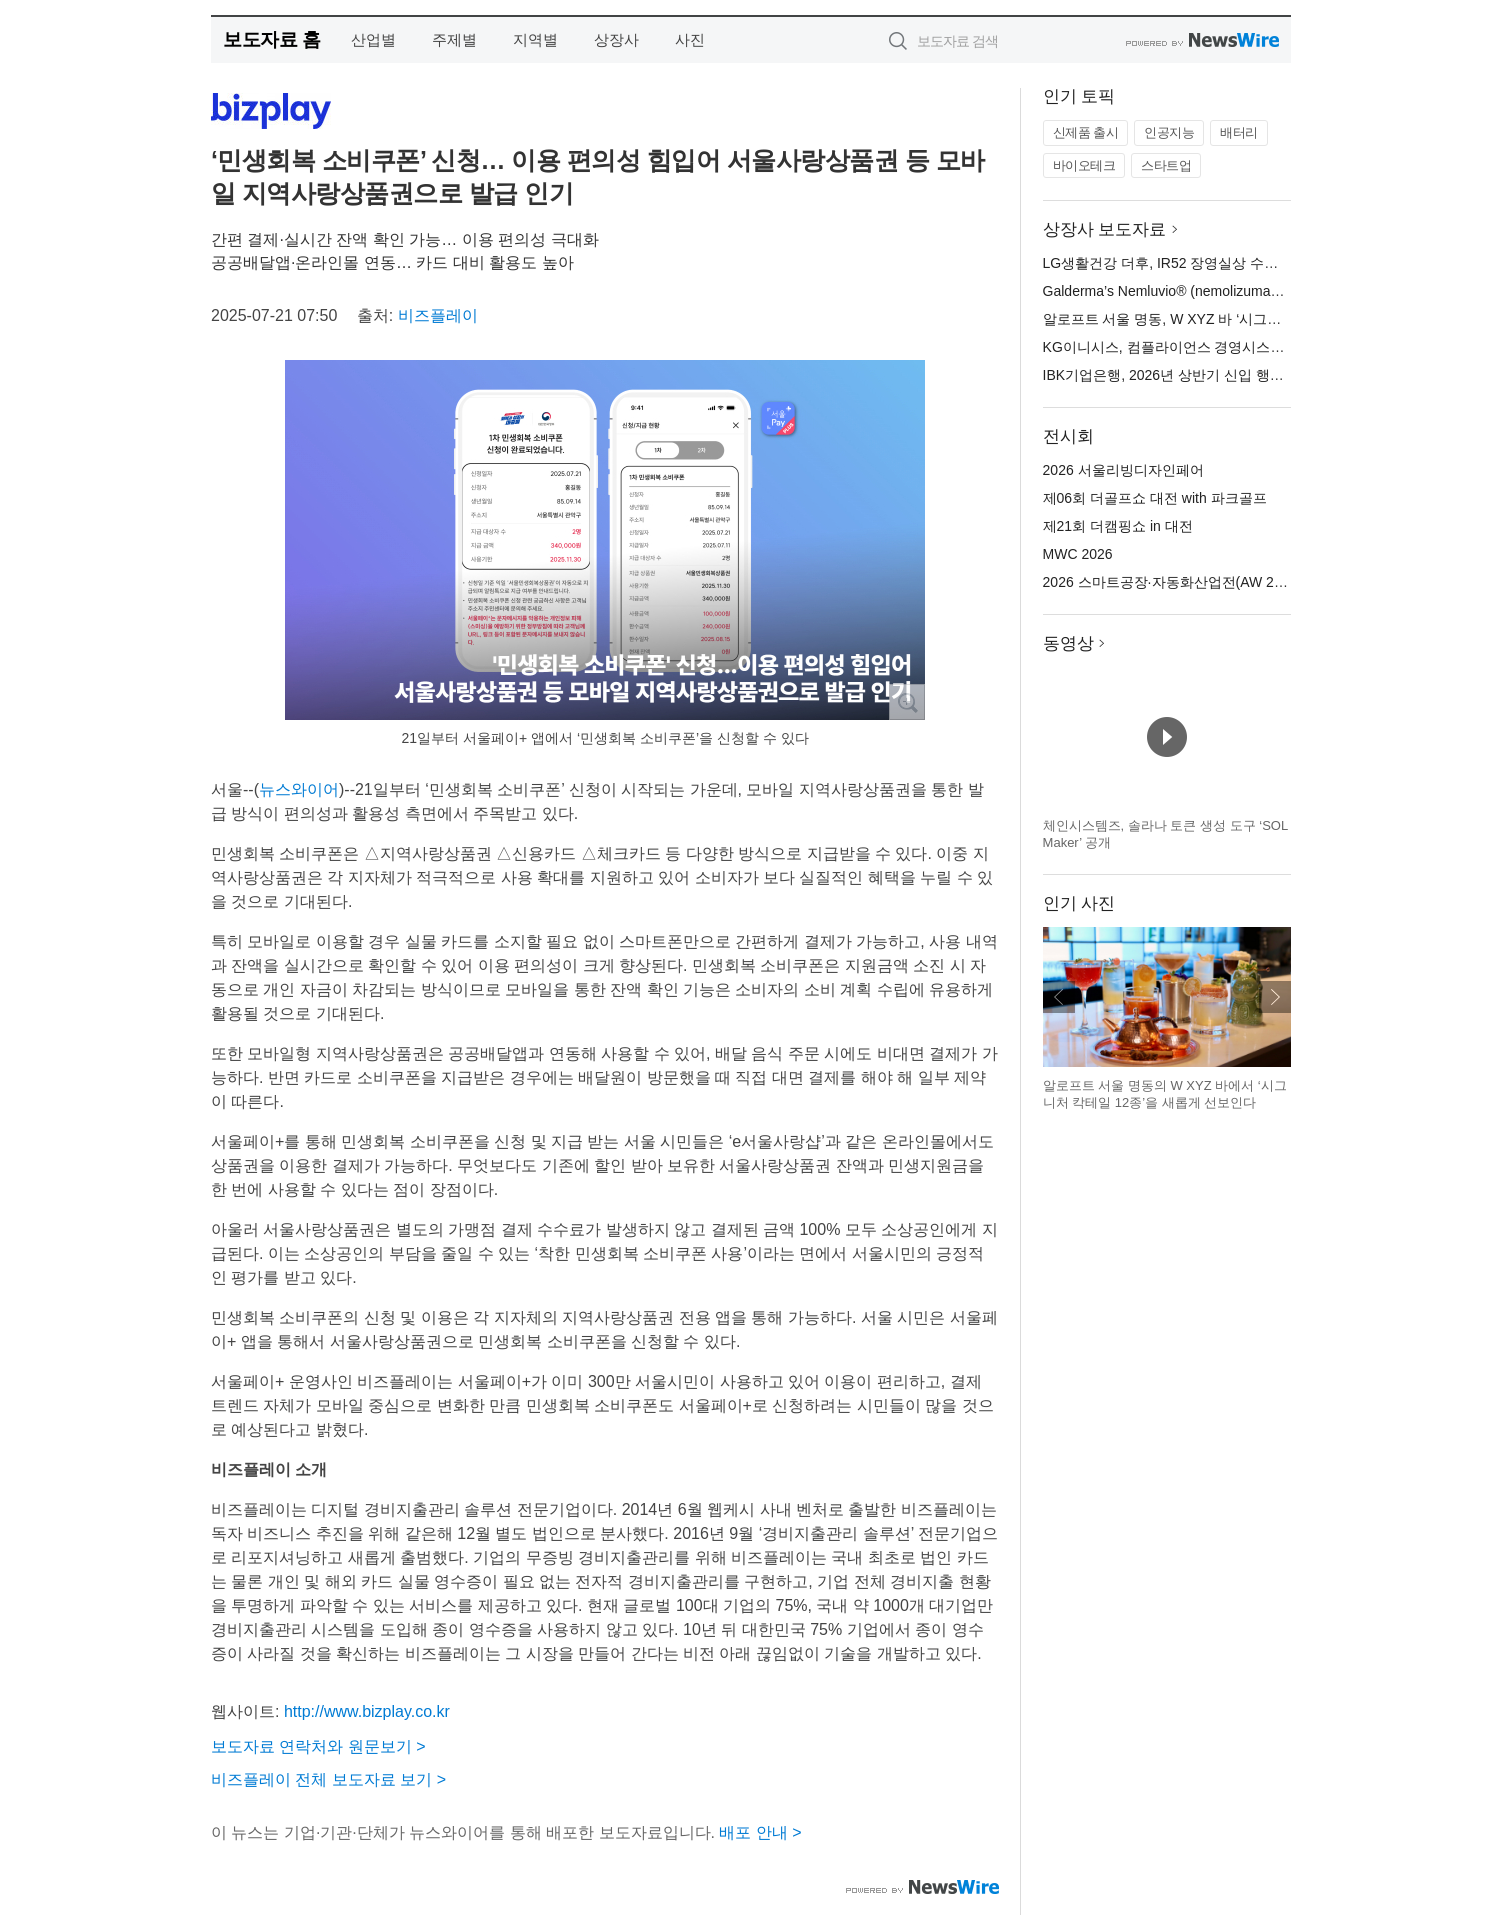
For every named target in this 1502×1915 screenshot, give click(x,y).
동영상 (1068, 643)
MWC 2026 (1078, 554)
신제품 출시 (1086, 132)
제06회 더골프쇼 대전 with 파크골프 (1155, 498)
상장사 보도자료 (1105, 229)
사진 (690, 39)
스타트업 (1166, 165)
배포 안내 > (760, 1832)
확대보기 (907, 702)
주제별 (454, 39)
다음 (1275, 997)
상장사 (616, 39)
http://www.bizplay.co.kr (367, 1711)
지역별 (535, 39)
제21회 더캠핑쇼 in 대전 (1118, 526)
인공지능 (1169, 132)
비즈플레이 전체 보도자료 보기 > (328, 1779)
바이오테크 (1084, 165)
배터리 (1239, 132)
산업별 (373, 39)
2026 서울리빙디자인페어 (1123, 470)
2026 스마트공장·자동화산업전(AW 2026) (1172, 582)
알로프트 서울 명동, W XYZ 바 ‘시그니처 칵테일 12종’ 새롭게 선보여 (1256, 319)
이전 (1059, 997)
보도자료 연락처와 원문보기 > (318, 1746)
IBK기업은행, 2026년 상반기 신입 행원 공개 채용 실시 (1211, 375)
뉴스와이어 (299, 789)
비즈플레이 (438, 315)
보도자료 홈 (271, 39)
